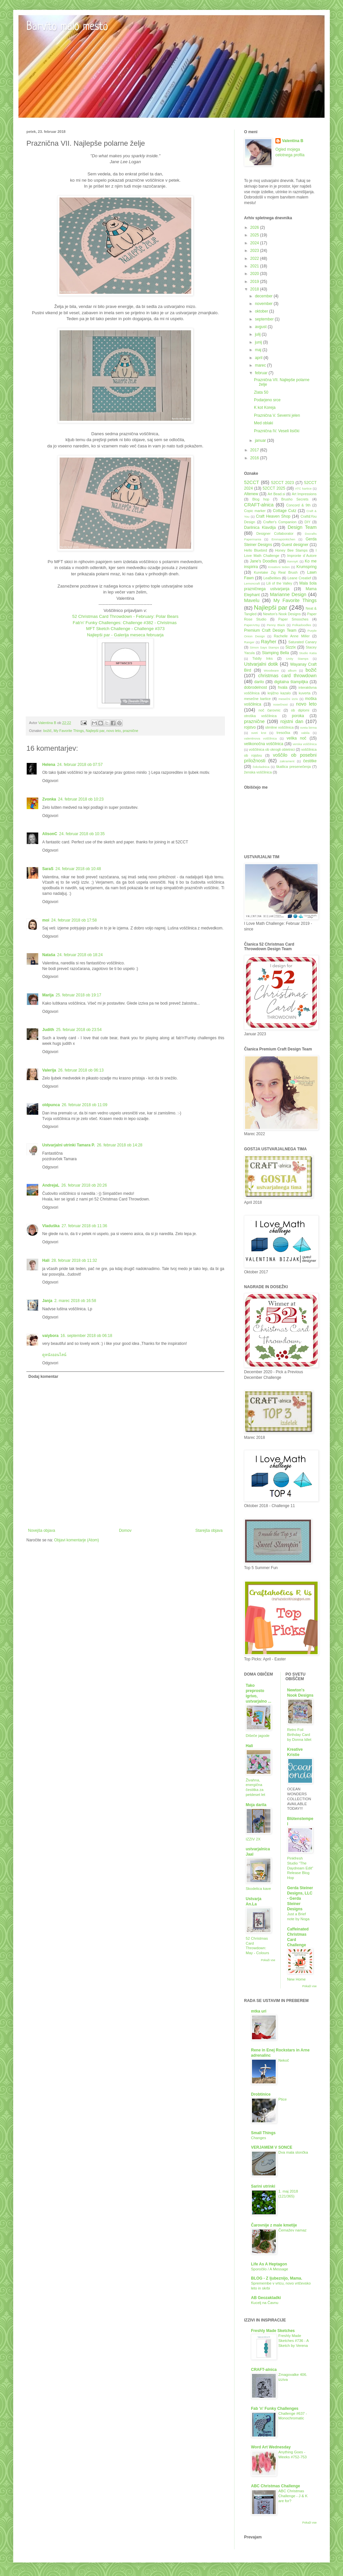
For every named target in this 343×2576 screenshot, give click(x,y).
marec (261, 365)
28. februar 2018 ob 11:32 (74, 1260)
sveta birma (308, 727)
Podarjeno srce (267, 400)
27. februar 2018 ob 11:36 (84, 1226)
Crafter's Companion (279, 522)
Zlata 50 (261, 392)
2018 (255, 289)
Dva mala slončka (293, 2152)
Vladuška (51, 1226)
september (265, 319)
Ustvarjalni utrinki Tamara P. (68, 1145)
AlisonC (49, 834)
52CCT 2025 (274, 488)
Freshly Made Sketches (273, 2330)
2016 (255, 458)
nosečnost (280, 704)
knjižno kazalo (279, 693)
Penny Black (276, 625)
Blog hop (260, 499)
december (264, 296)
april (259, 357)
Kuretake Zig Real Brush (276, 572)
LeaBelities (272, 578)
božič (47, 731)
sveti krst (258, 733)
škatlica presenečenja (293, 767)
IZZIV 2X (253, 1839)
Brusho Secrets (294, 499)
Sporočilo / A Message (269, 2269)
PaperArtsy (252, 625)
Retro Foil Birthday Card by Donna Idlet (299, 1735)
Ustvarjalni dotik (261, 664)
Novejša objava (41, 1530)
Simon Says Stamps (264, 647)
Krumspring (306, 566)
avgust (261, 326)
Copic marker (254, 511)
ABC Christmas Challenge (275, 2486)
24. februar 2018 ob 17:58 (74, 920)
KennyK (292, 561)
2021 (255, 266)
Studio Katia (308, 653)
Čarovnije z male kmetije (274, 2225)
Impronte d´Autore (302, 556)
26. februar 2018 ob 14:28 (119, 1145)
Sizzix (290, 647)
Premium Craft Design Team (270, 630)
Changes (258, 2138)
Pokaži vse (268, 1960)
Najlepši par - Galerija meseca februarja (125, 634)
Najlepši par (95, 731)
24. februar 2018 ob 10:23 (81, 799)
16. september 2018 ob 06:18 (86, 1335)
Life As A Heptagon (269, 2264)
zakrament (287, 761)
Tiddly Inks (262, 658)
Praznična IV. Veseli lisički (276, 431)
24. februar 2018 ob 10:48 (78, 868)
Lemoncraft (252, 583)
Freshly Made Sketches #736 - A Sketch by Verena (293, 2341)
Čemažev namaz (292, 2230)
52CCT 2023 (282, 482)
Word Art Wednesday (271, 2447)
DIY (307, 522)
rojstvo (250, 727)
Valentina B (292, 140)
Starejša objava (209, 1530)
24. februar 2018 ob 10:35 (82, 834)
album (292, 670)
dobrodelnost (255, 687)
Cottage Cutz (284, 510)
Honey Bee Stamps (291, 550)
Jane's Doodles (263, 561)
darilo (259, 682)
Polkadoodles (301, 625)
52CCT (251, 482)
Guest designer (294, 544)
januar (261, 440)
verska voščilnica (305, 744)
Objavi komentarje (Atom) (76, 1540)
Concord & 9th (298, 505)
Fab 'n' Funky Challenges (274, 2408)
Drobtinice (260, 2094)
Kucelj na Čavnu (264, 2303)
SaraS (47, 868)
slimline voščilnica (279, 727)
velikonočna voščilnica (263, 744)
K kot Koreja (264, 407)
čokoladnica (261, 767)
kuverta (304, 693)
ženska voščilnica (258, 772)
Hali (45, 1260)
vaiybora (50, 1335)
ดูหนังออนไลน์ (54, 1354)
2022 (255, 258)
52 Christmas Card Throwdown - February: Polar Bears (125, 616)
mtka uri (258, 2011)
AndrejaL (50, 1185)
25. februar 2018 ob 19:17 (78, 995)
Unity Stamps (297, 658)
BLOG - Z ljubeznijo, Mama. (276, 2278)
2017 (255, 450)
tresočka (283, 733)
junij (259, 342)
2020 (255, 273)
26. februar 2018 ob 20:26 (84, 1185)
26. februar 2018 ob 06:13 (81, 1070)
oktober (262, 311)
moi (45, 920)
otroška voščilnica (260, 716)
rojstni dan (291, 721)
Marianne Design (288, 594)
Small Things (263, 2133)
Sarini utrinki (263, 2186)
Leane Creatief (299, 578)
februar (261, 373)
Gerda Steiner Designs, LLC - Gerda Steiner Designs (300, 1898)
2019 (255, 281)
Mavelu (251, 600)
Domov (125, 1530)
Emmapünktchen (283, 539)
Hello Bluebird (255, 550)
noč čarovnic (270, 710)
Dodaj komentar (43, 1376)
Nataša (48, 955)
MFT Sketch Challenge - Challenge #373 (125, 628)
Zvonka (49, 799)
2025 (255, 235)
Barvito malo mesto (67, 27)
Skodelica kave (258, 1889)
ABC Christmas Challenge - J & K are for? (293, 2496)
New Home (296, 1979)
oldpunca (51, 1105)
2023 (255, 250)
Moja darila (256, 1805)
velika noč (296, 738)
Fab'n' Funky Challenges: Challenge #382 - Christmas (125, 622)
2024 (255, 243)
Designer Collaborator (275, 533)
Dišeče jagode (257, 1736)
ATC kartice (303, 488)
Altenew (251, 494)
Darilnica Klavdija (260, 527)
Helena (48, 764)
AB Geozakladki (266, 2297)
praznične (130, 731)
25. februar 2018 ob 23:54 (79, 1029)
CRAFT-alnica (259, 504)
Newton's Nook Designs (282, 614)
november (264, 303)
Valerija (49, 1070)
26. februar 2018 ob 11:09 (84, 1105)
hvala (283, 687)
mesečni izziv (288, 699)
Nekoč (283, 2060)
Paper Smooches (293, 619)
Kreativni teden (279, 567)
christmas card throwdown (287, 675)
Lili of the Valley (279, 583)
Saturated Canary (302, 642)
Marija (48, 995)
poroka (298, 715)
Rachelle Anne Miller (291, 636)
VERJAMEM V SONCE (271, 2147)
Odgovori (50, 780)
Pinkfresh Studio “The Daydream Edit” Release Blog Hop (300, 1868)
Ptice (282, 2099)
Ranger (249, 642)
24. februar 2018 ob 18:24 (80, 955)
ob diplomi (300, 710)
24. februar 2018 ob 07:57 (80, 764)
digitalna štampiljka (291, 682)
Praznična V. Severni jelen (277, 415)
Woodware (271, 670)
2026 (255, 227)
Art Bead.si (276, 494)
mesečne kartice (257, 699)
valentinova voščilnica (260, 738)
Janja (47, 1300)
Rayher (268, 641)
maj (259, 350)
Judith (48, 1029)
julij (258, 334)
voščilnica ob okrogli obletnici (272, 749)
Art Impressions (304, 494)
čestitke (310, 761)
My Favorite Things (68, 731)
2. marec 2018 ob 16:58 (75, 1300)
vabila (305, 733)
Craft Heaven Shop (273, 516)
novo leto (113, 731)
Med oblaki (263, 423)
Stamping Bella (275, 653)
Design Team (302, 527)
